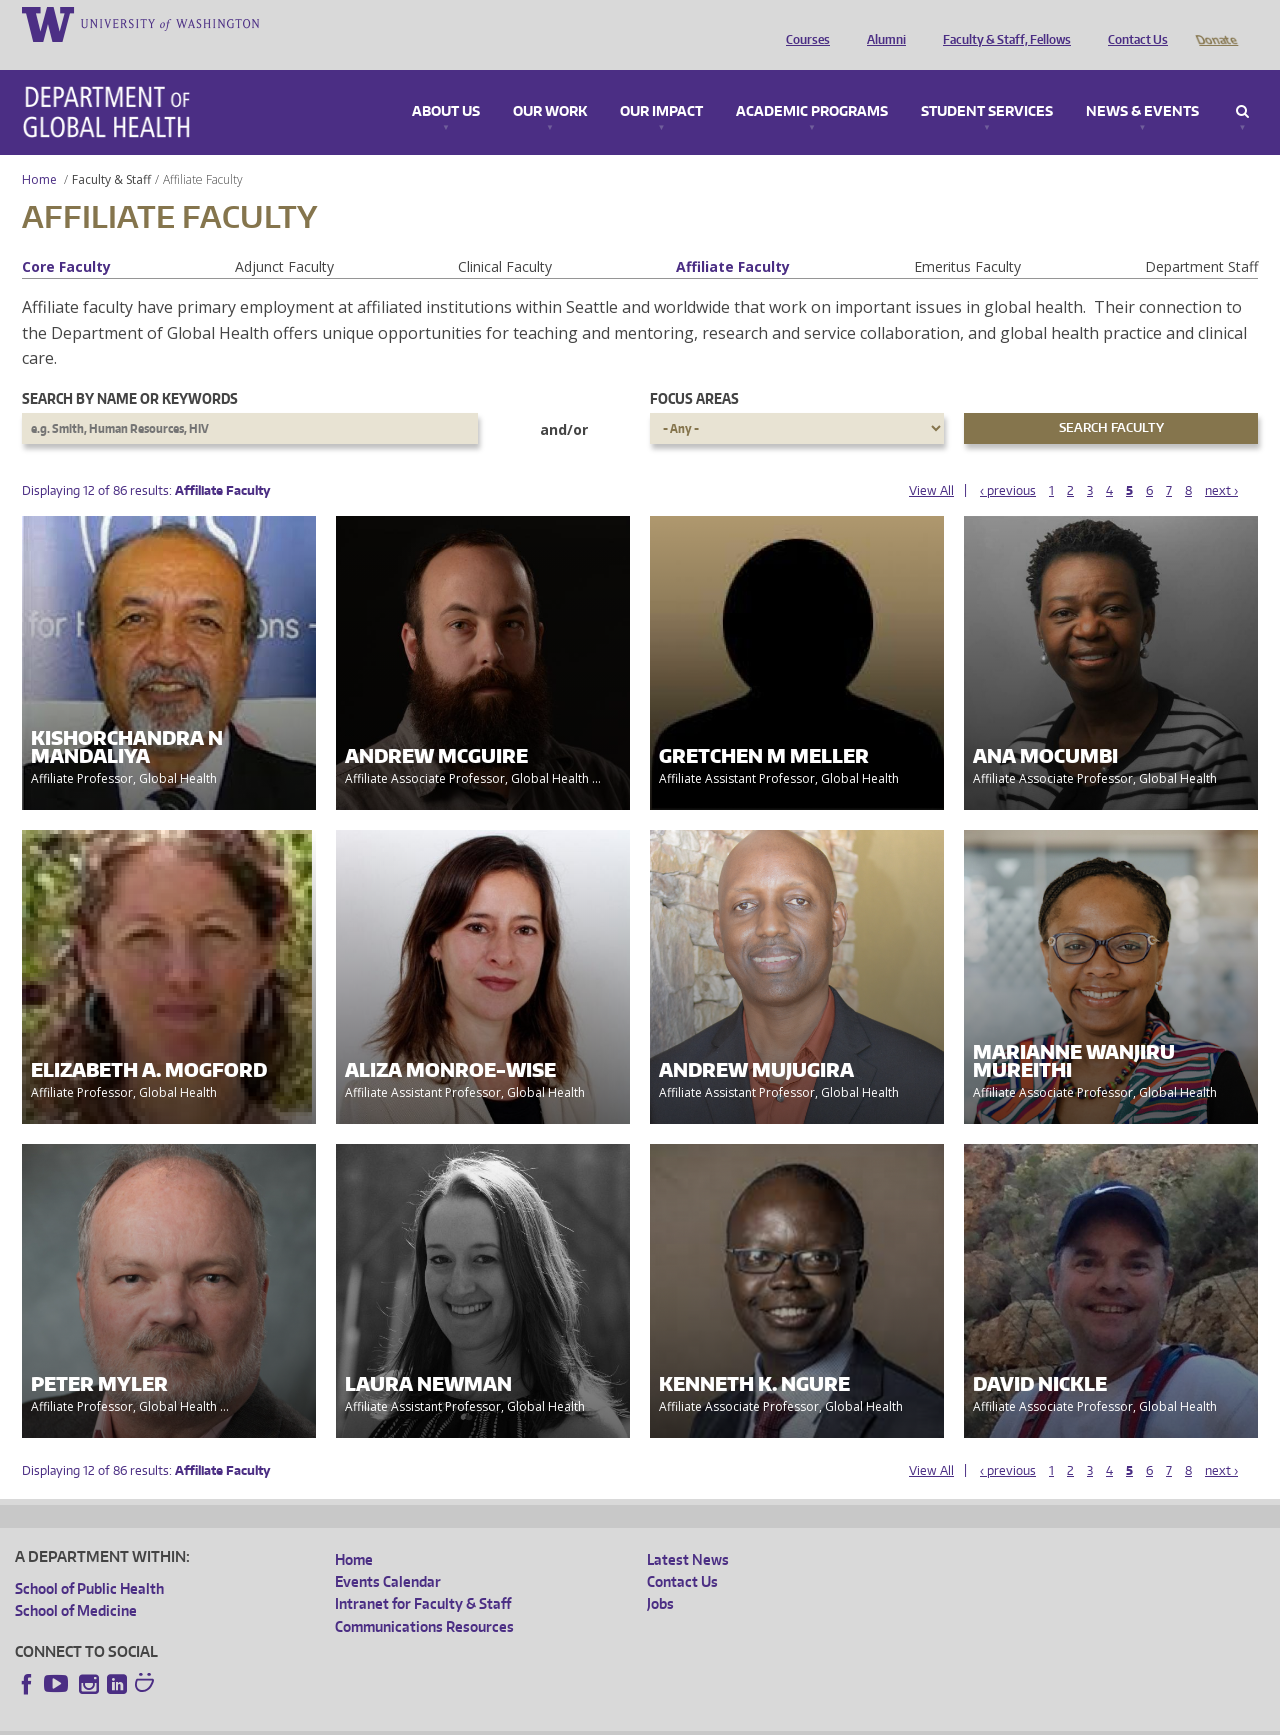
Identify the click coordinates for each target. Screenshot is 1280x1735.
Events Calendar (388, 1553)
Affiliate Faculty (733, 238)
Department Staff (1201, 238)
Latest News (688, 1531)
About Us (446, 84)
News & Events (1142, 84)
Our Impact (661, 84)
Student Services (987, 84)
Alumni (881, 23)
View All (931, 462)
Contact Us (1133, 23)
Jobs (660, 1575)
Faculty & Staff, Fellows (1002, 23)
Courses (803, 23)
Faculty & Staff (111, 151)
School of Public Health (89, 1560)
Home (39, 151)
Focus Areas (694, 370)
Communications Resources (424, 1598)
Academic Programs (812, 84)
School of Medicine (76, 1582)
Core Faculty (66, 238)
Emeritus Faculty (967, 238)
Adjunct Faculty (284, 238)
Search (1242, 84)
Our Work (550, 84)
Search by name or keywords (130, 370)
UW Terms (361, 1718)
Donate (1215, 23)
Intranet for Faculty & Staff (423, 1575)
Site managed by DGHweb (480, 1718)
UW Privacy (280, 1718)
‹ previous (1008, 462)
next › (1221, 462)
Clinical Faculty (505, 238)
